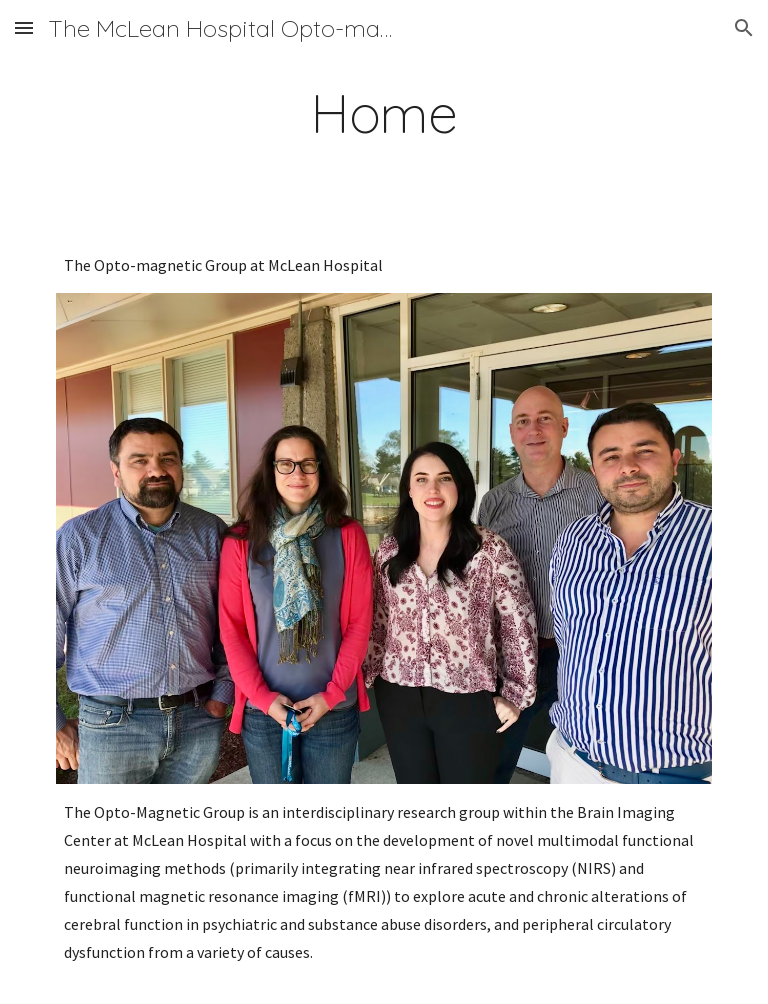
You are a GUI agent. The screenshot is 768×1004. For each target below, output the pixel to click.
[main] (383, 113)
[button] (24, 27)
